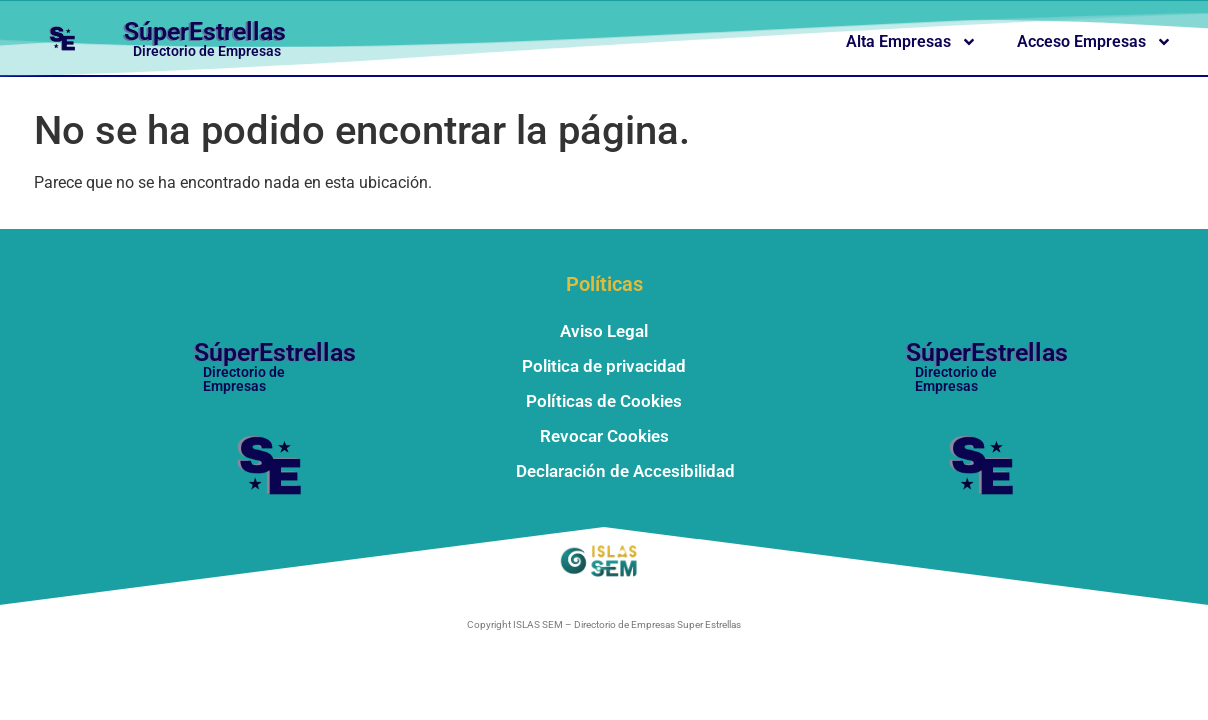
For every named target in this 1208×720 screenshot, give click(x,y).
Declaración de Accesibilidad (625, 471)
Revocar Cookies (604, 436)
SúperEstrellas (205, 31)
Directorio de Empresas (207, 51)
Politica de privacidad (604, 366)
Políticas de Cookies (604, 401)
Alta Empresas (911, 42)
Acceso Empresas (1094, 42)
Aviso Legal (604, 331)
